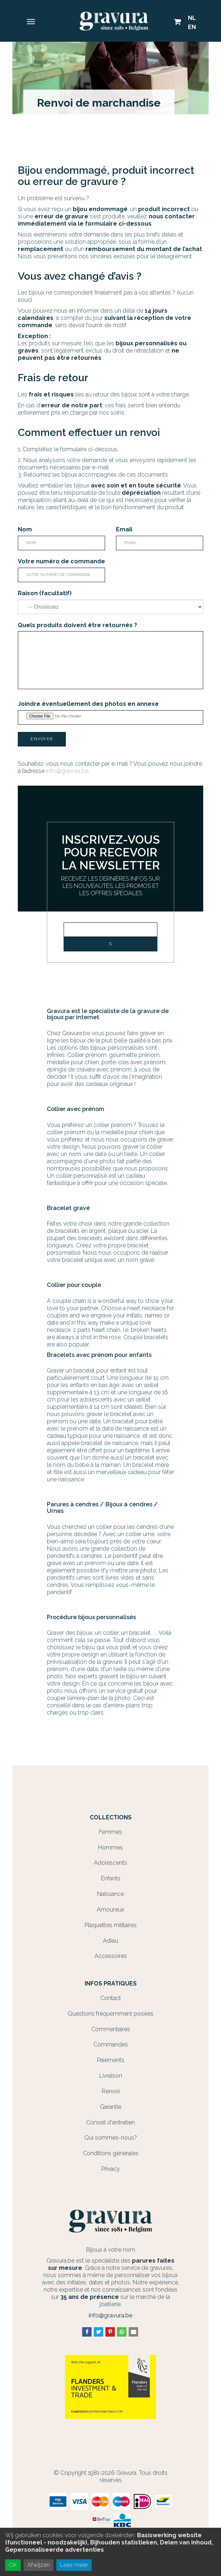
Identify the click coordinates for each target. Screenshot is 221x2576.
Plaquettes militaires (111, 1925)
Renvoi (111, 2091)
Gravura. (126, 2472)
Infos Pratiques (111, 1983)
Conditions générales (110, 2153)
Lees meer (74, 2564)
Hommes (110, 1847)
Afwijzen (38, 2564)
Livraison (110, 2075)
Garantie (110, 2106)
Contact (110, 1998)
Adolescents (110, 1862)
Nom (25, 529)
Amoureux (110, 1909)
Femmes (110, 1831)
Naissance (110, 1893)
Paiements (110, 2060)
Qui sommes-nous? (110, 2137)
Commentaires (110, 2029)
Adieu (110, 1940)
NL (192, 18)
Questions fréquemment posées (110, 2013)
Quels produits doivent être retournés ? (77, 625)
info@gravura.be (67, 771)
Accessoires (111, 1955)
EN (192, 27)
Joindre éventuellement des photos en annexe (88, 703)
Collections (111, 1817)
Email (124, 529)
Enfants (110, 1878)
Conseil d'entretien (110, 2122)
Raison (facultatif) (45, 593)
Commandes (110, 2044)
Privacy (110, 2168)
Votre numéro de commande (61, 561)
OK (13, 2564)
